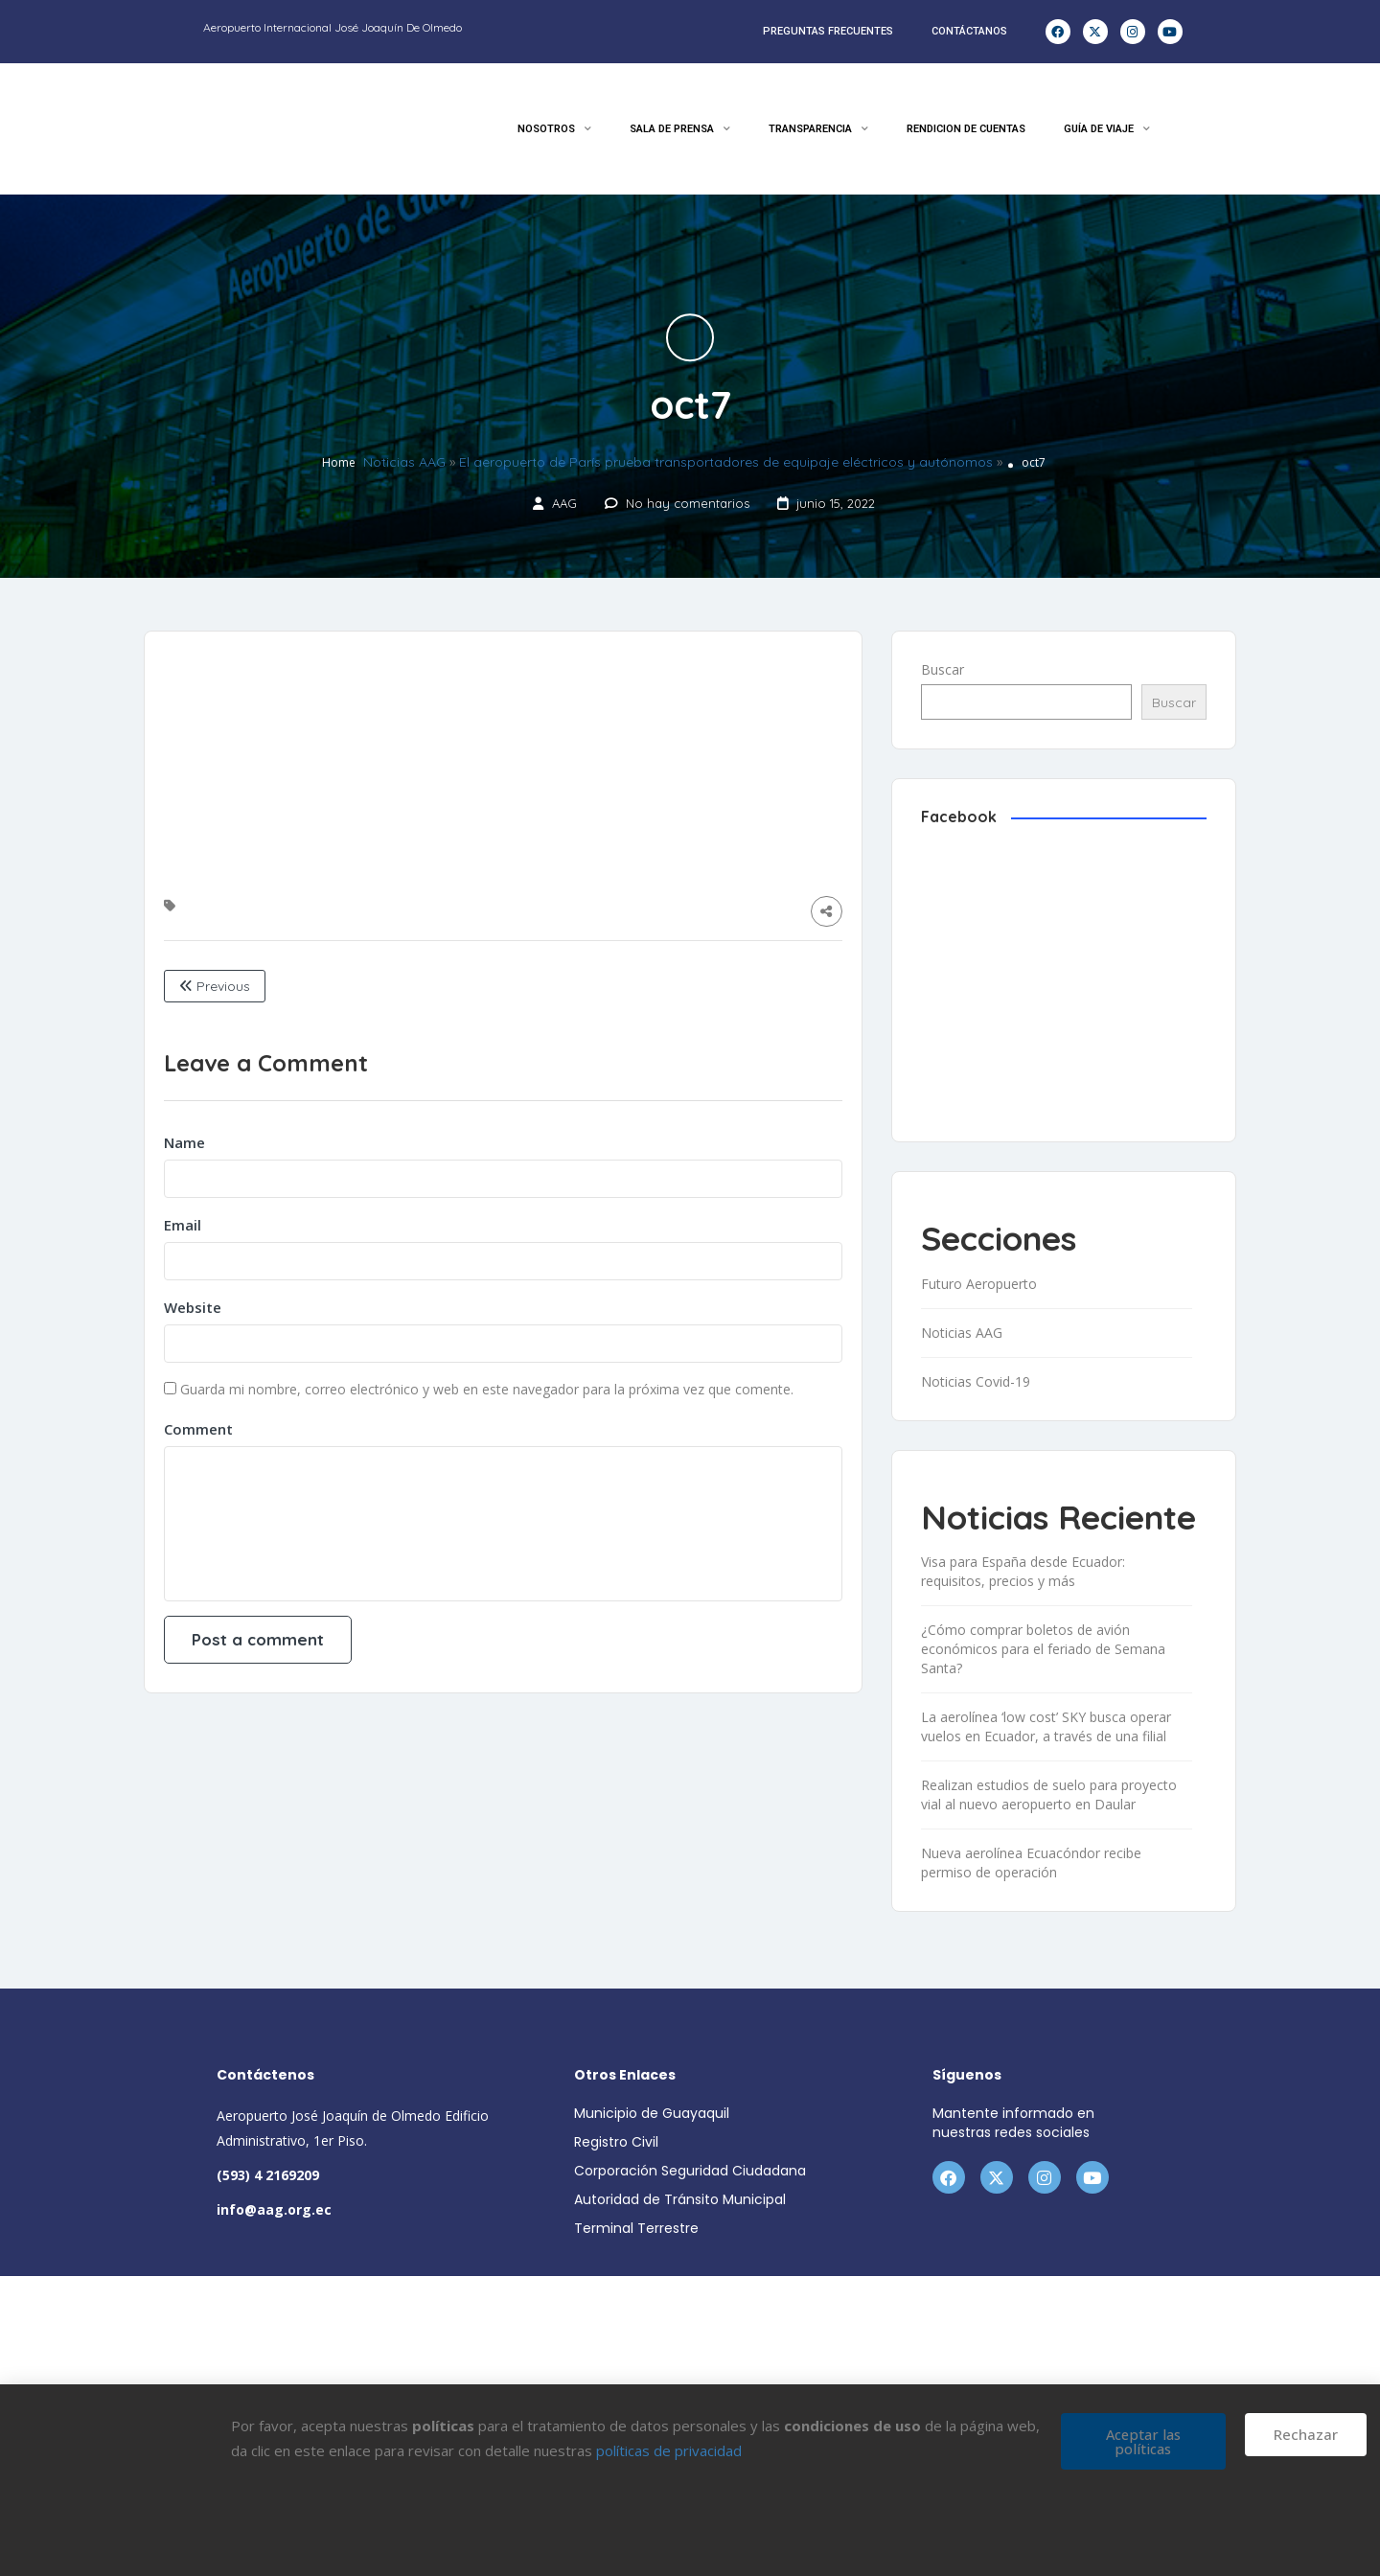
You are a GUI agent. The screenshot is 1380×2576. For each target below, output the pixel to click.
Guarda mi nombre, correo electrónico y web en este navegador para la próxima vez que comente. (487, 1389)
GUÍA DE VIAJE (1107, 129)
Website (192, 1307)
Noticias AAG (404, 463)
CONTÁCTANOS (969, 31)
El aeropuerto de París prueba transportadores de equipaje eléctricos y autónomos (726, 463)
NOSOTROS (554, 129)
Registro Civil (616, 2141)
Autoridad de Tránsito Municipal (680, 2199)
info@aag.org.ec (274, 2209)
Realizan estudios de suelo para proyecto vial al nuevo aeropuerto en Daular (1049, 1794)
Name (184, 1142)
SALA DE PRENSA (680, 129)
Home (339, 463)
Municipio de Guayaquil (651, 2113)
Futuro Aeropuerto (979, 1284)
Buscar (942, 669)
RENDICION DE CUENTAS (966, 129)
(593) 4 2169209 (268, 2175)
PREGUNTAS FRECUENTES (828, 31)
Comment (198, 1428)
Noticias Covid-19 (975, 1381)
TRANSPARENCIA (818, 129)
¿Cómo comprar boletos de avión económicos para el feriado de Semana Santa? (1043, 1649)
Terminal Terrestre (636, 2228)
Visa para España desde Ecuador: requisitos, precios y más (1023, 1571)
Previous (214, 986)
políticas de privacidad (669, 2450)
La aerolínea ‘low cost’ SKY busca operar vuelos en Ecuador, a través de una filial (1046, 1726)
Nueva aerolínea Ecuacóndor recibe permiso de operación (1031, 1862)
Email (182, 1224)
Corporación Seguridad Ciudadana (690, 2170)
